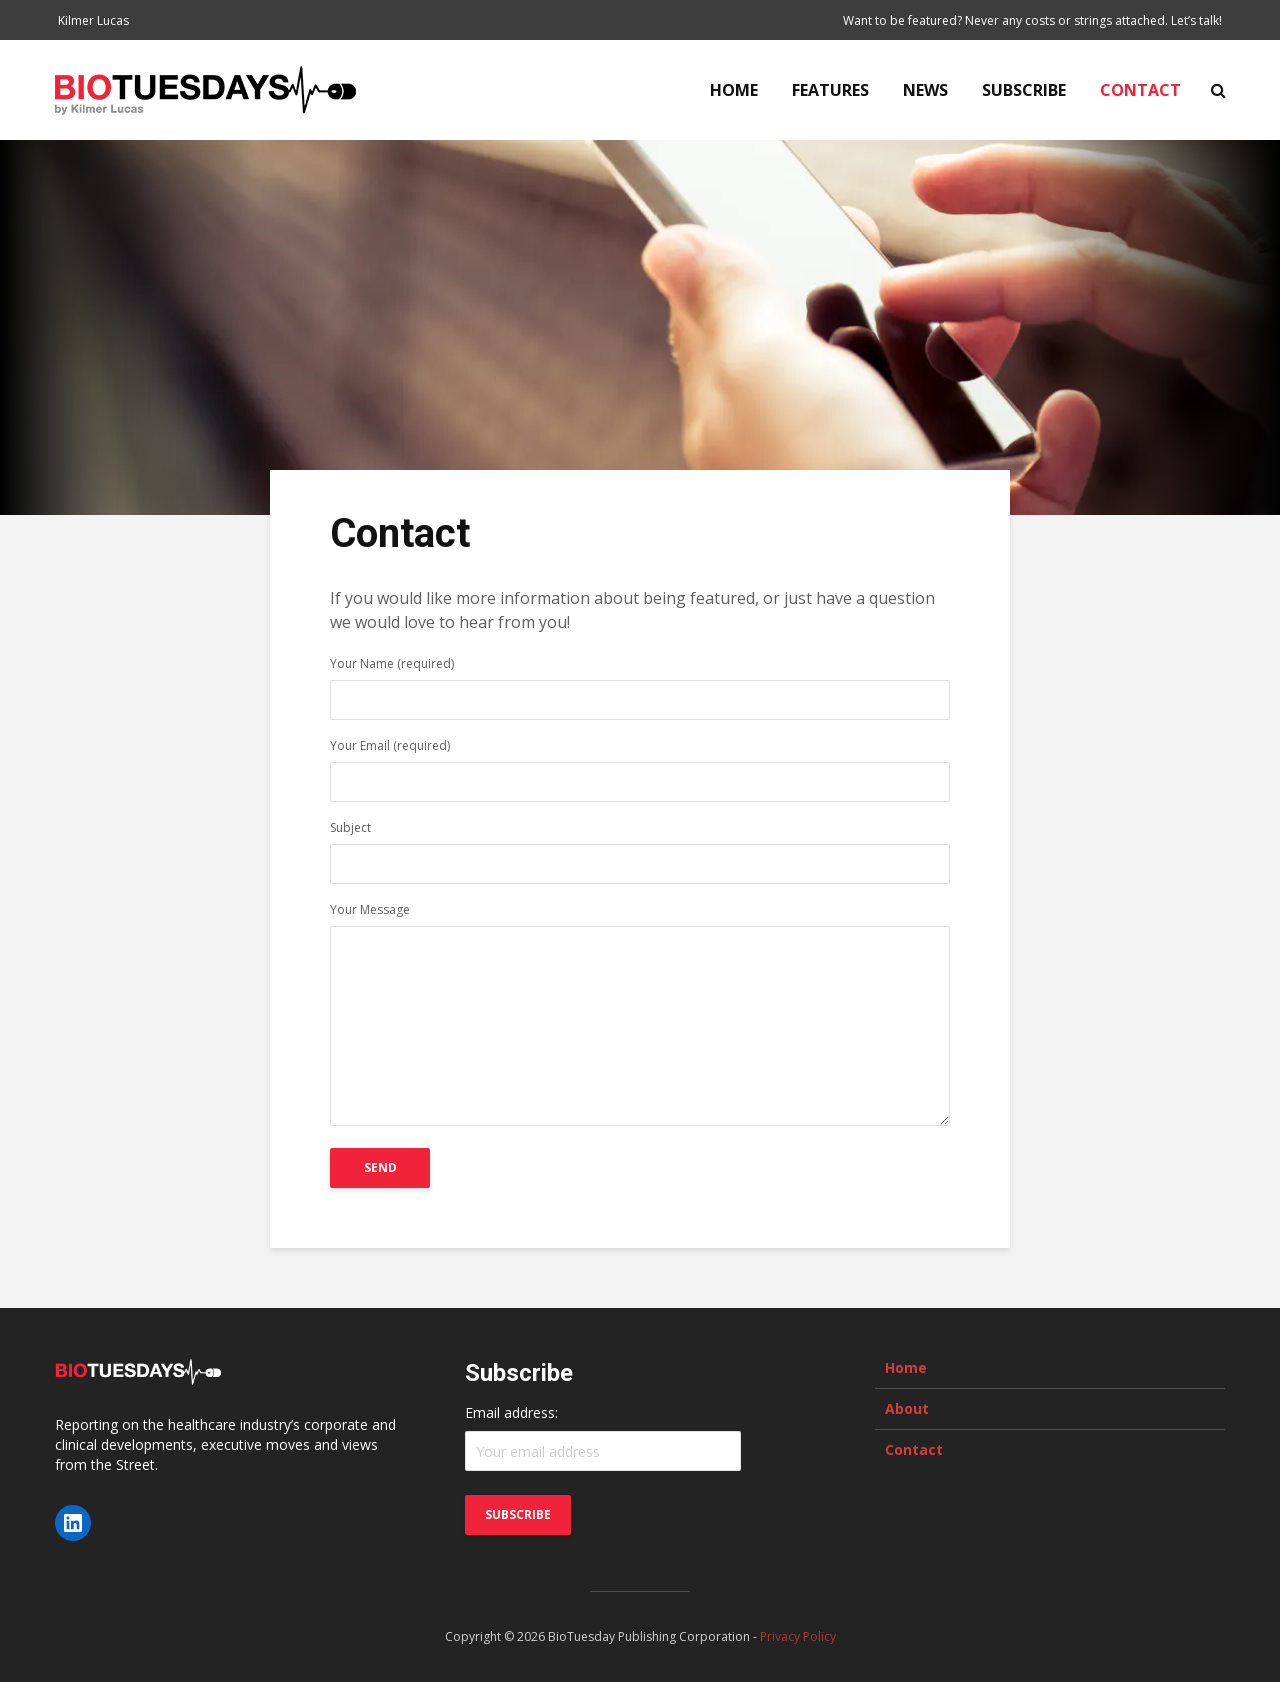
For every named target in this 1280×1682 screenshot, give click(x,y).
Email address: (511, 1412)
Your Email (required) (640, 765)
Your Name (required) (640, 683)
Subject (640, 847)
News (925, 90)
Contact (1140, 90)
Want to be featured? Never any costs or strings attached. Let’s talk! (1032, 20)
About (907, 1408)
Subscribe (1024, 90)
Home (734, 90)
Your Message (640, 1016)
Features (830, 90)
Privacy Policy (798, 1636)
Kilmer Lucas (93, 20)
